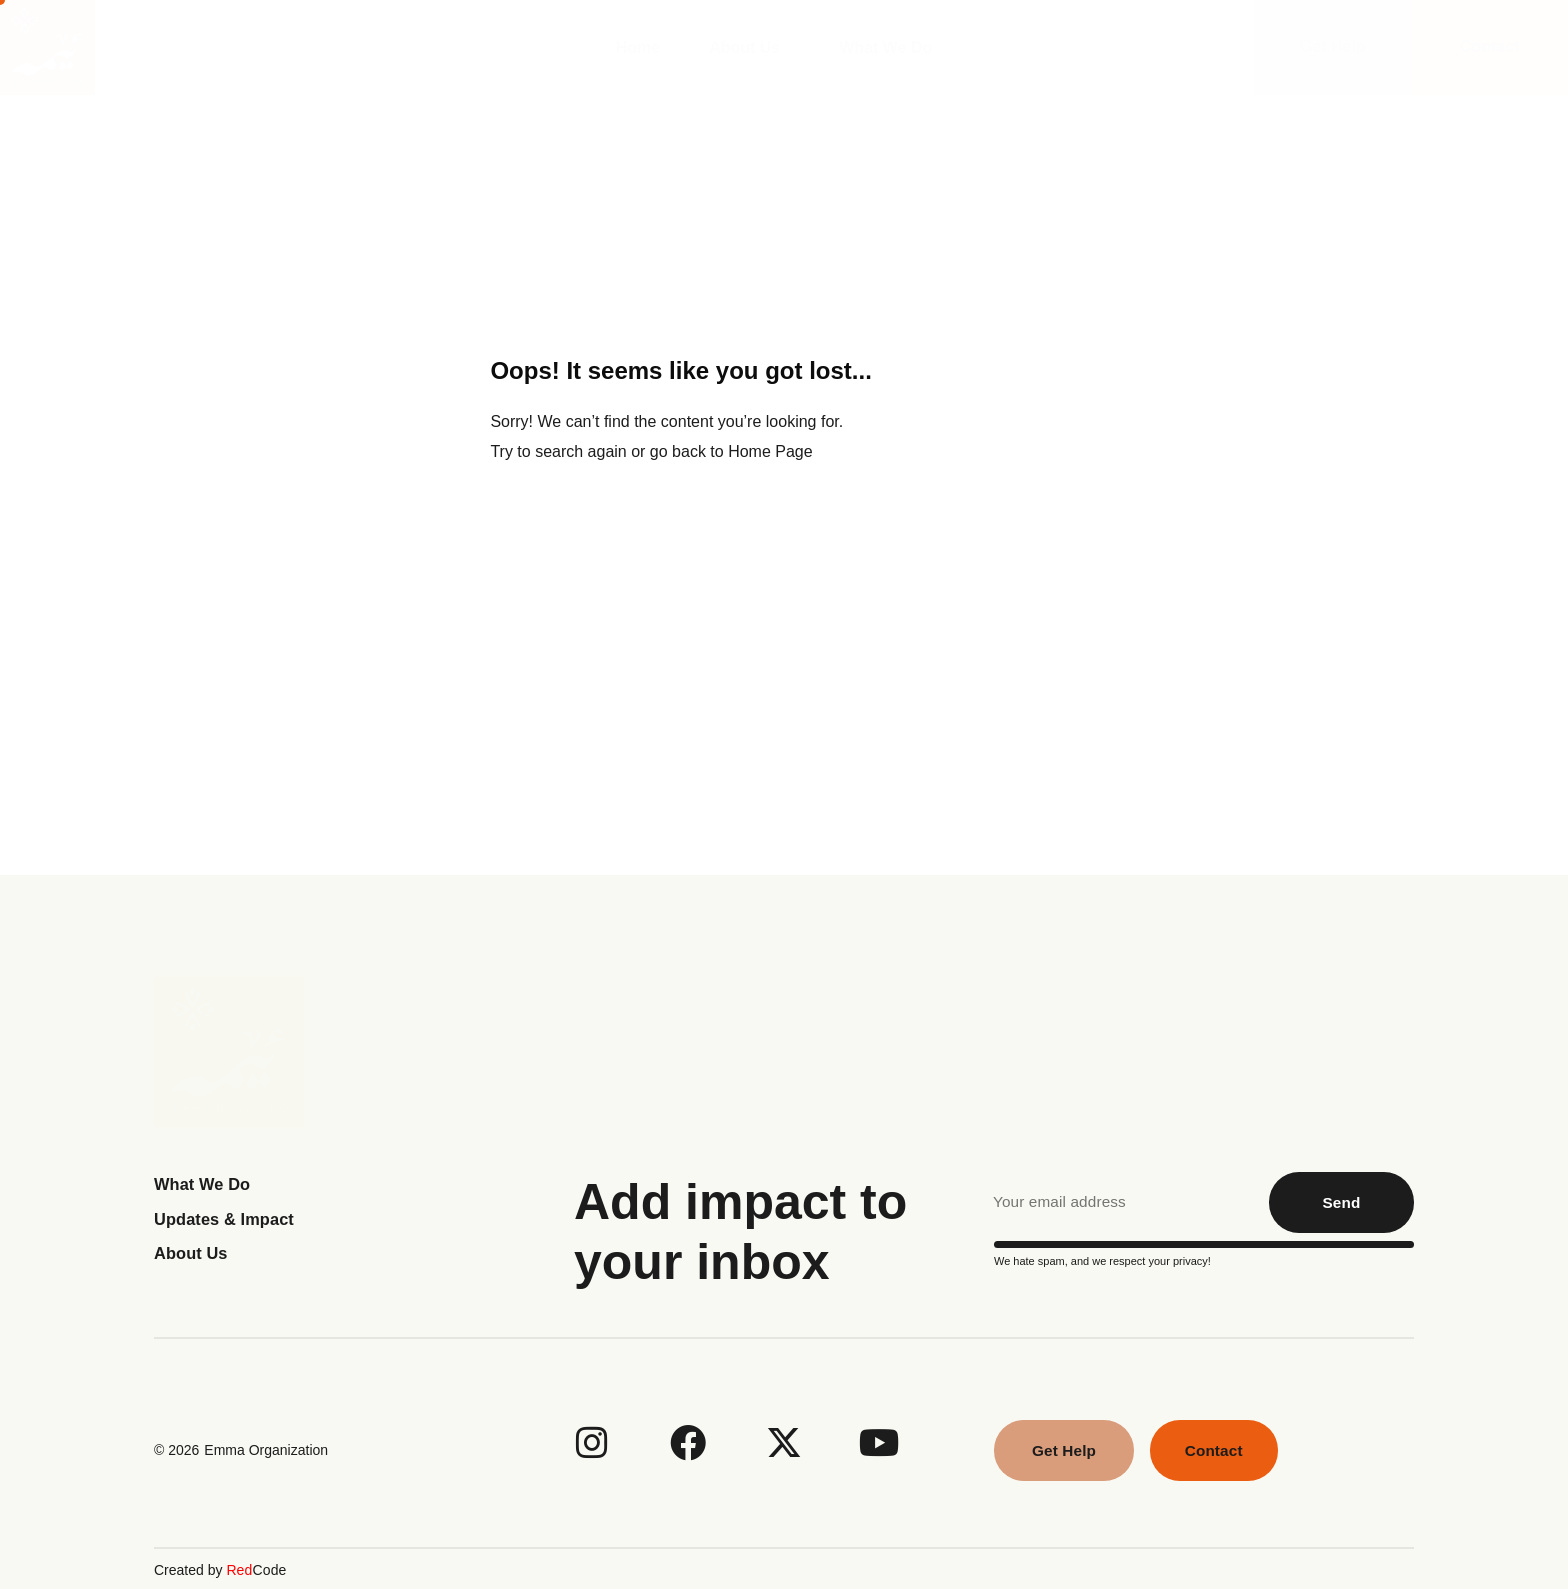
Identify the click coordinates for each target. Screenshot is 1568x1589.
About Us (749, 48)
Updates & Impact (230, 1219)
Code (255, 1568)
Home (638, 47)
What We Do (890, 48)
